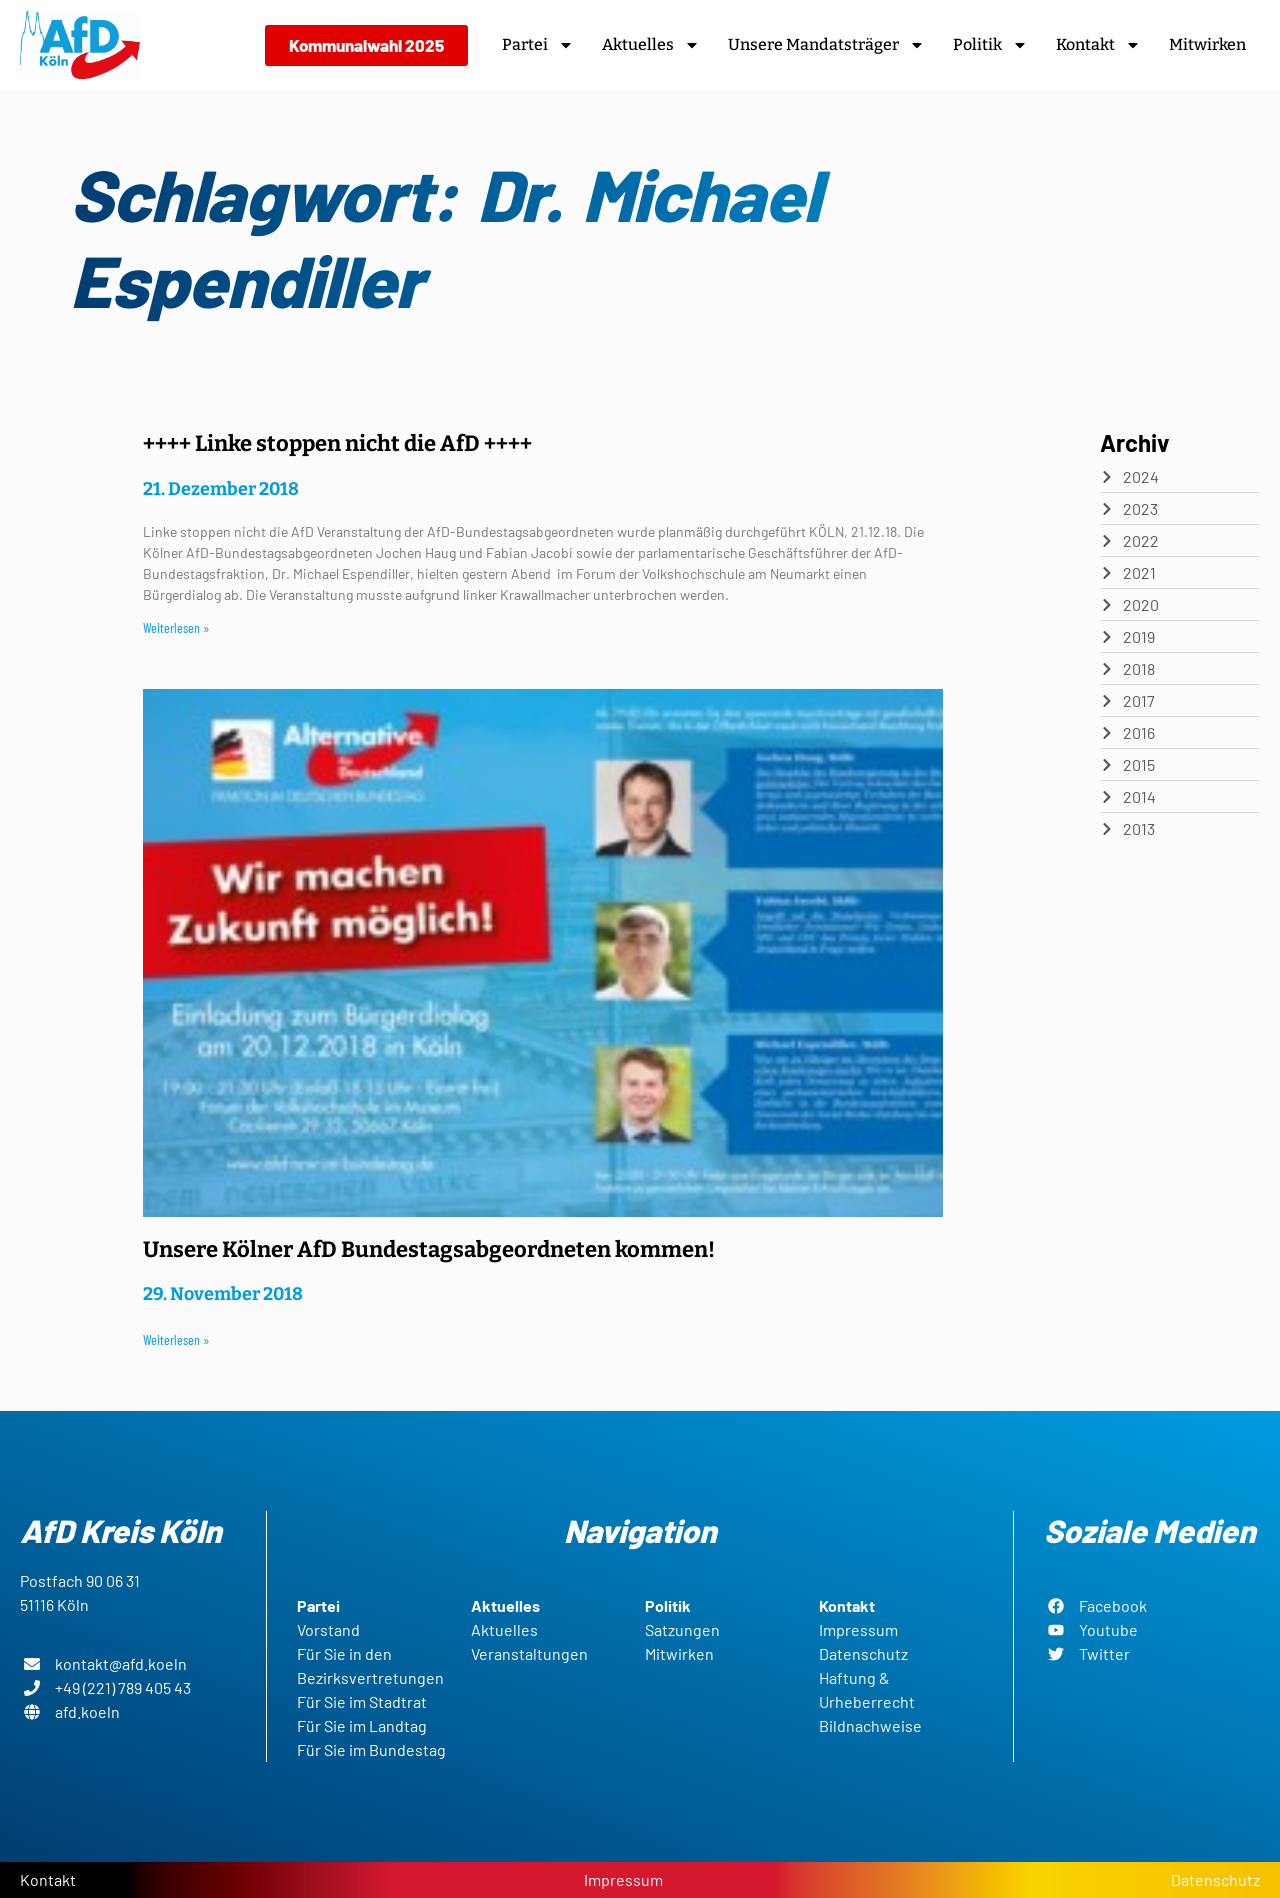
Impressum (623, 1879)
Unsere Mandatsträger (826, 45)
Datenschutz (1215, 1879)
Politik (990, 45)
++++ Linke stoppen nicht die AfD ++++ (337, 443)
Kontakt (1098, 45)
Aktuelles (651, 45)
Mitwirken (1207, 44)
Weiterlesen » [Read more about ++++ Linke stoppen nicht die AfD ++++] (176, 627)
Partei (538, 45)
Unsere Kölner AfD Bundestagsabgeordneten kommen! (429, 1249)
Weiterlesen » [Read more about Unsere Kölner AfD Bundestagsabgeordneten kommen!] (176, 1339)
